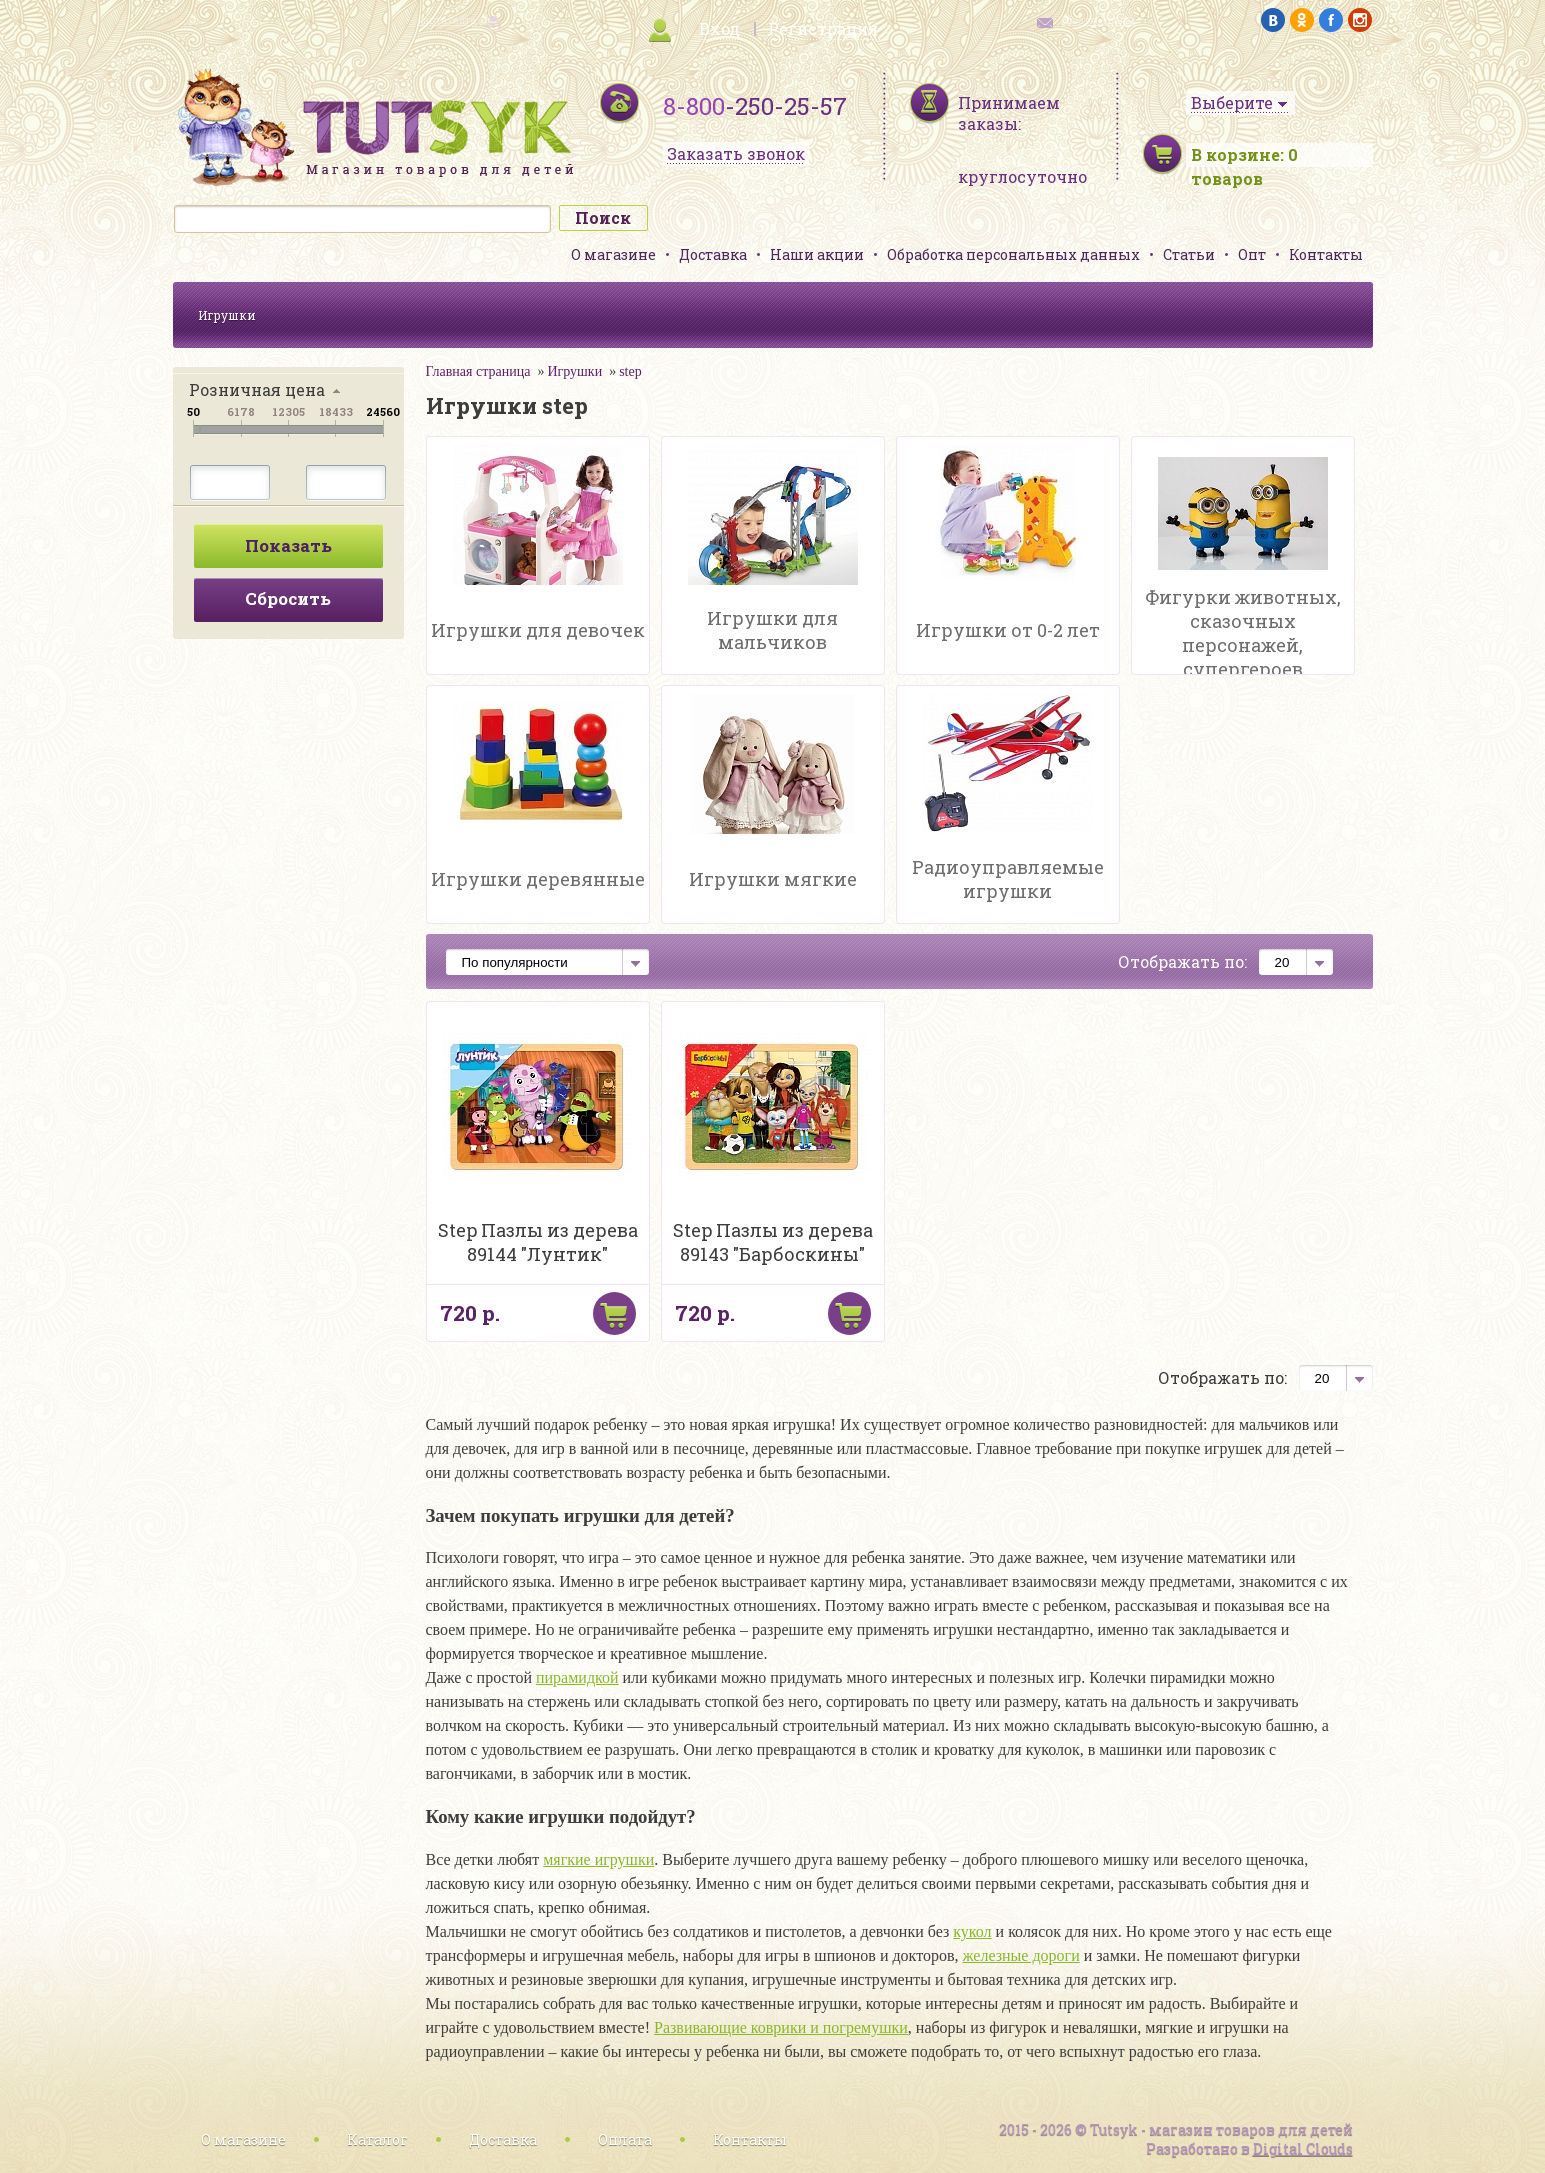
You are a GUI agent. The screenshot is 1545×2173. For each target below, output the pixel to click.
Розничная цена (257, 389)
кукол (972, 1931)
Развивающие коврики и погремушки (781, 2027)
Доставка (713, 254)
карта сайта (447, 20)
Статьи (1189, 254)
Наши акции (817, 254)
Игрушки (227, 315)
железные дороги (1021, 1955)
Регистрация (823, 28)
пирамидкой (577, 1677)
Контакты (1326, 254)
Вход (719, 28)
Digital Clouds (1303, 2148)
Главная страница (478, 371)
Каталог (377, 2139)
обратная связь (1099, 20)
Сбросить (288, 598)
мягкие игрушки (598, 1859)
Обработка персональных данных (1013, 254)
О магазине (613, 254)
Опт (1252, 254)
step (630, 371)
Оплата (625, 2139)
